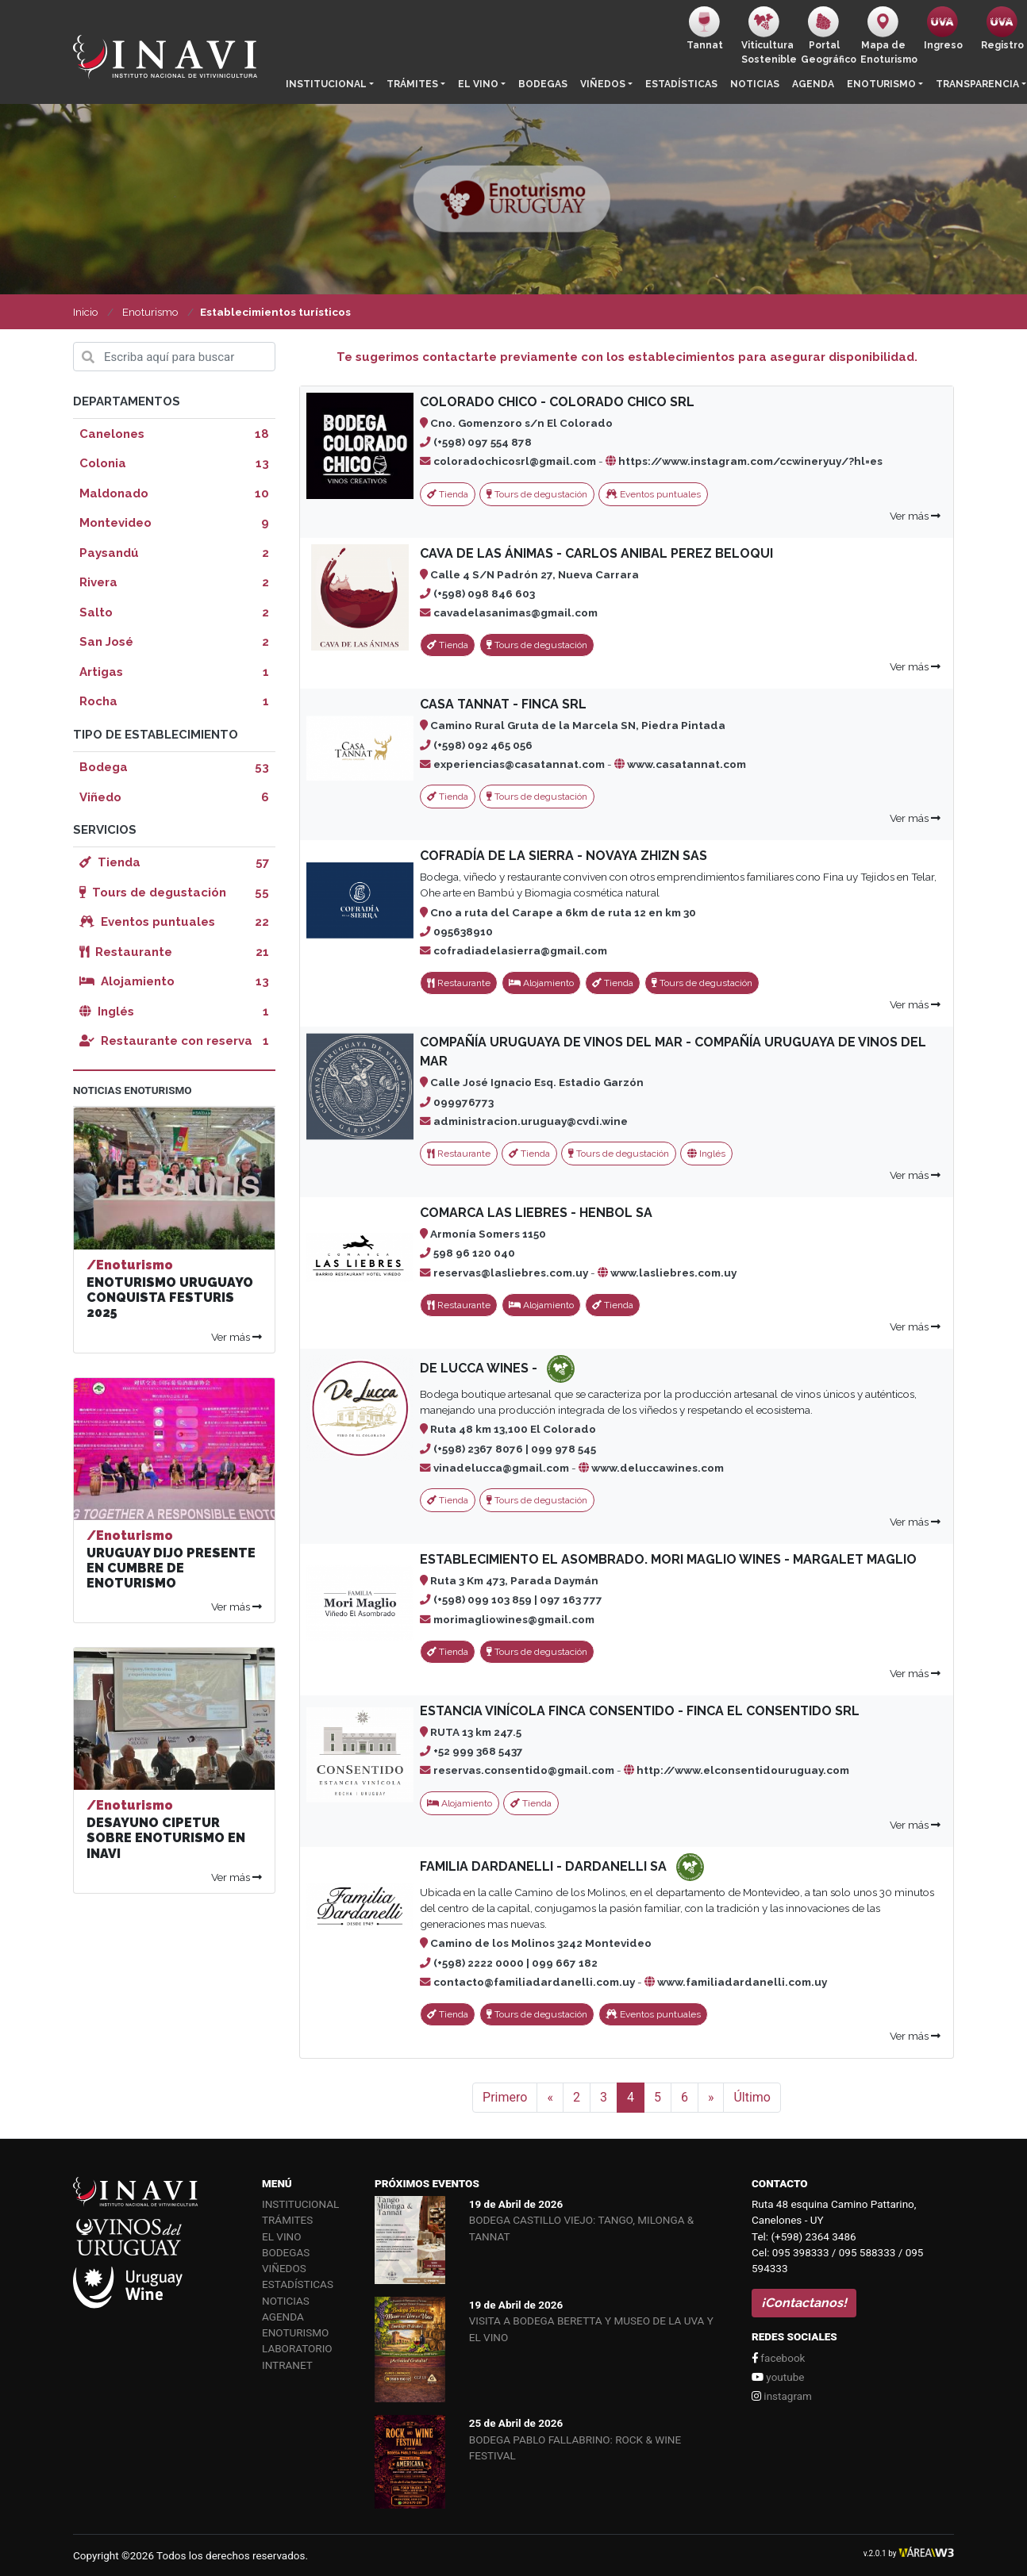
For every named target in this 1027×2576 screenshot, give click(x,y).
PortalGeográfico (827, 35)
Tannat (705, 28)
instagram (782, 2396)
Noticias (754, 84)
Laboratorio (297, 2348)
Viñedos (602, 84)
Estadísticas (681, 84)
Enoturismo (881, 84)
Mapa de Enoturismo (887, 35)
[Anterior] (550, 2098)
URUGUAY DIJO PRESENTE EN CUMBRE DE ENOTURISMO (171, 1568)
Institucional (326, 84)
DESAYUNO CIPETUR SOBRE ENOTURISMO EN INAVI (166, 1837)
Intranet (287, 2365)
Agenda (813, 84)
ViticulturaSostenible (767, 35)
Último (752, 2097)
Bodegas (542, 84)
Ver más (915, 515)
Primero (505, 2097)
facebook (778, 2357)
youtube (778, 2377)
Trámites (412, 84)
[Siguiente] (711, 2098)
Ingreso (943, 28)
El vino (478, 84)
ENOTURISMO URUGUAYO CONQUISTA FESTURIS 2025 (170, 1297)
